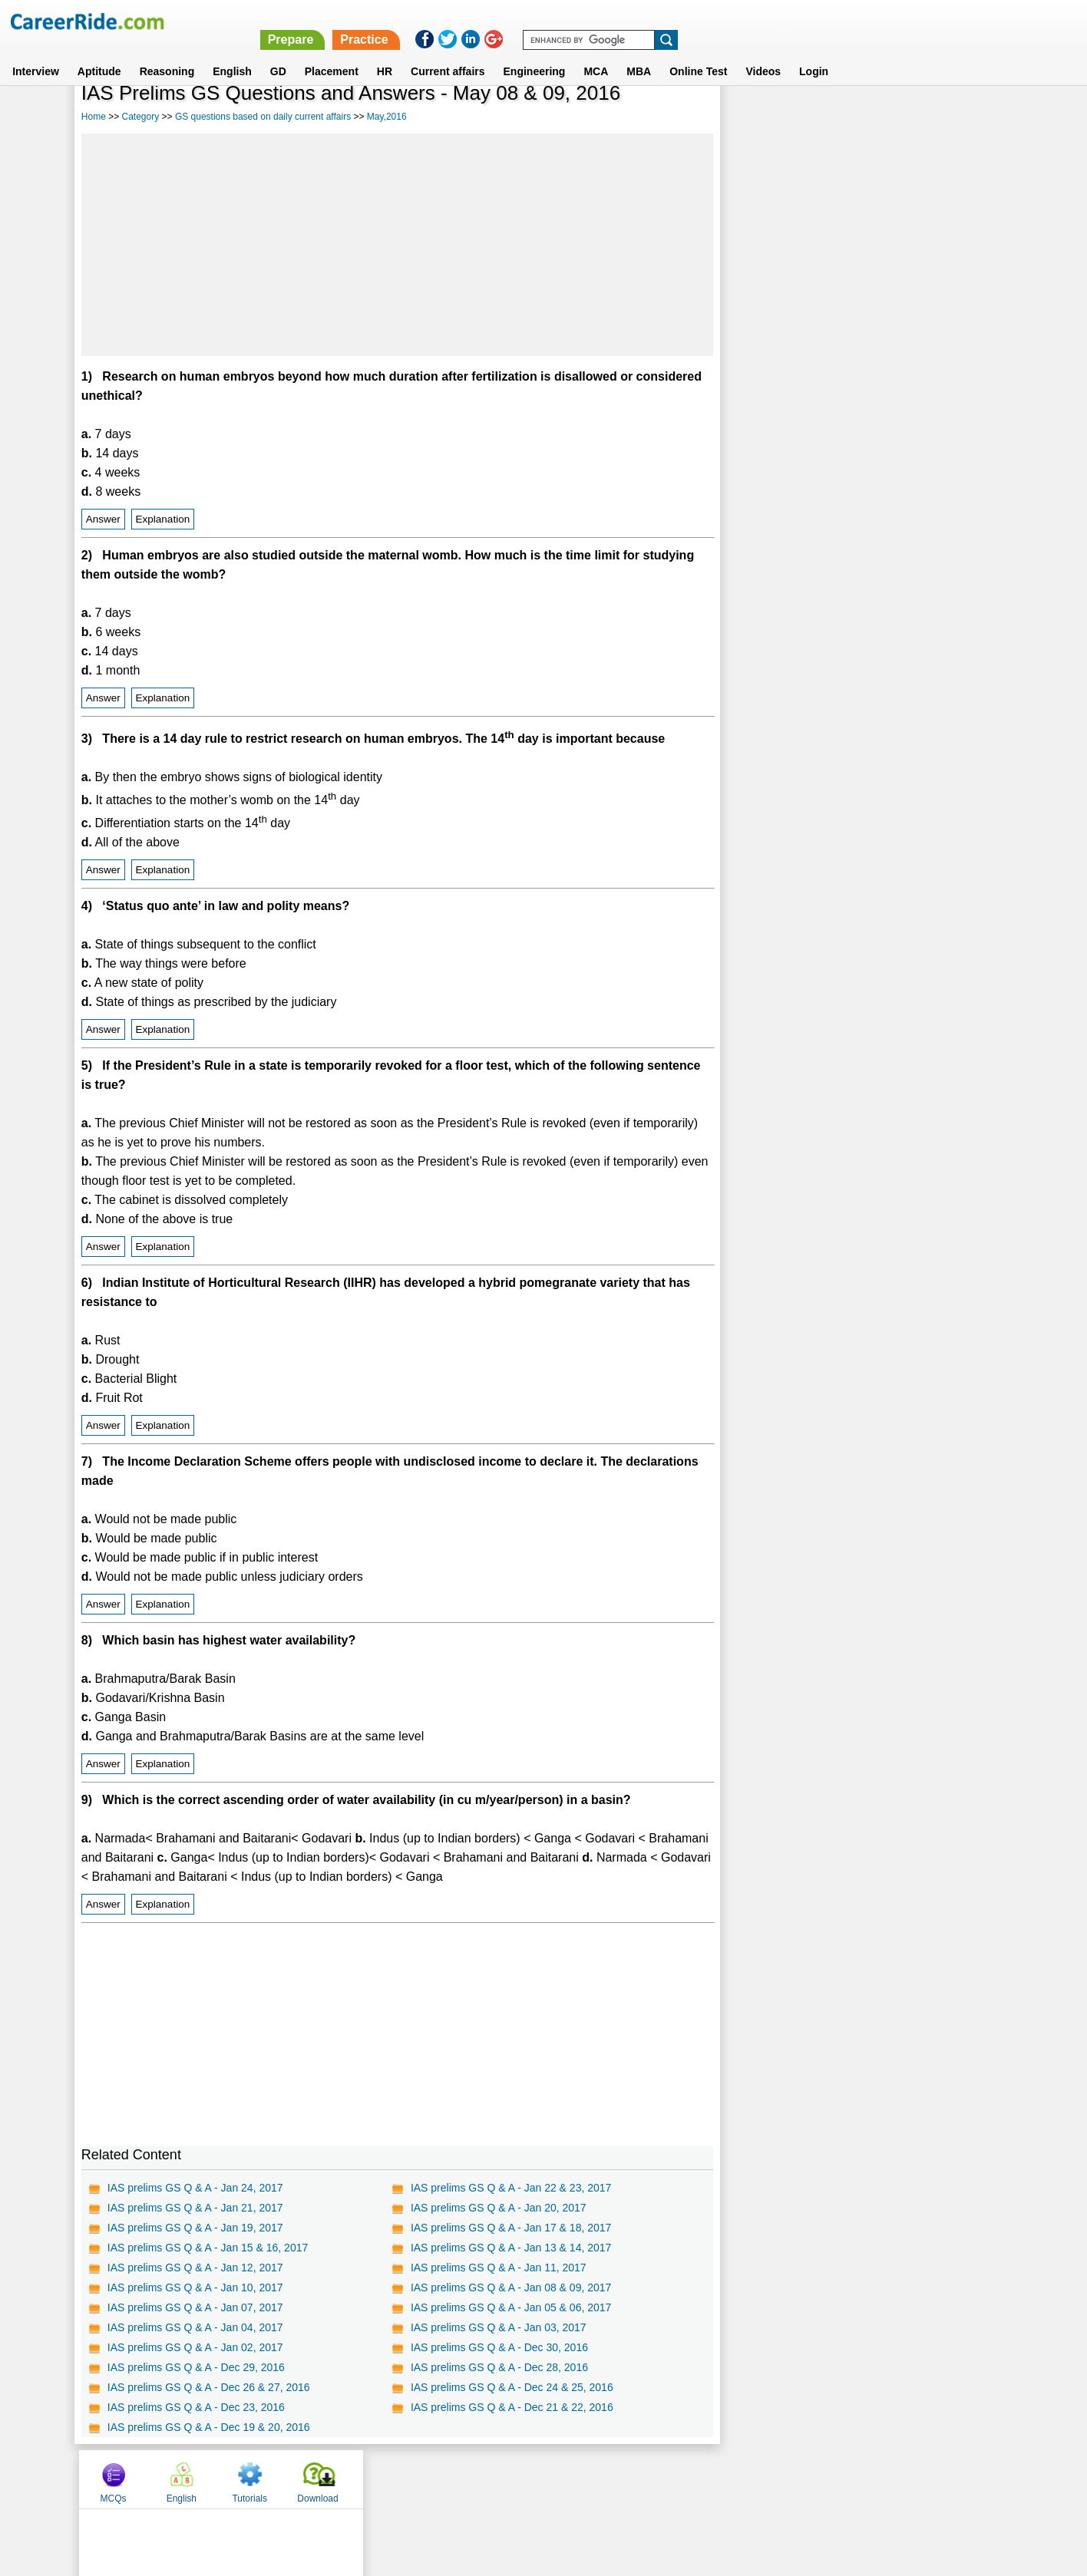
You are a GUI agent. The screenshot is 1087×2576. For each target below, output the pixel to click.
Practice (763, 21)
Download (962, 117)
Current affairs (447, 53)
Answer (103, 519)
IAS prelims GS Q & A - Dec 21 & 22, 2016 (512, 2407)
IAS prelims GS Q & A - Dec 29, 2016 (196, 2367)
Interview (35, 53)
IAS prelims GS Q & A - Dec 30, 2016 (499, 2347)
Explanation (163, 519)
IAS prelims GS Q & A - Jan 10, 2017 (195, 2287)
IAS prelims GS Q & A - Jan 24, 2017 (195, 2188)
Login (813, 53)
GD (278, 53)
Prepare (689, 21)
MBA (638, 53)
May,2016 (387, 116)
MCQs (758, 117)
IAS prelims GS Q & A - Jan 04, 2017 (195, 2327)
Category (141, 116)
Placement (331, 53)
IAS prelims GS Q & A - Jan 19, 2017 (195, 2227)
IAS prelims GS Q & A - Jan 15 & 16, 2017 (207, 2247)
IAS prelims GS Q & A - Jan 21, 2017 (195, 2208)
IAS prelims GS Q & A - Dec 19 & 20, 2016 (208, 2427)
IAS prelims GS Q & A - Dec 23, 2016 (196, 2407)
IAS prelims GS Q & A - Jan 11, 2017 (498, 2267)
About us (404, 2478)
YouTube (652, 2478)
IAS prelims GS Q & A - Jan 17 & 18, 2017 (511, 2227)
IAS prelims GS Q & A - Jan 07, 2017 (195, 2307)
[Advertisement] (397, 244)
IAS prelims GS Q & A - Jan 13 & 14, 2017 (511, 2247)
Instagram (711, 2478)
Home (93, 116)
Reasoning (167, 53)
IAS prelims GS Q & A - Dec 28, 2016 (499, 2367)
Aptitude (99, 53)
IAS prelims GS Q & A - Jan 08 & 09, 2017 (511, 2287)
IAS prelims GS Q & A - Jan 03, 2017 (498, 2327)
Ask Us (599, 2478)
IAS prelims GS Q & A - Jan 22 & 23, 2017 (511, 2188)
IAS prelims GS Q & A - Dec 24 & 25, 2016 (512, 2387)
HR (384, 53)
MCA (595, 53)
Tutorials (894, 117)
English (232, 53)
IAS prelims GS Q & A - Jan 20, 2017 (498, 2208)
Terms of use (536, 2478)
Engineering (535, 53)
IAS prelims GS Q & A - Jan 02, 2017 (195, 2347)
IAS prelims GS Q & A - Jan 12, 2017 (195, 2267)
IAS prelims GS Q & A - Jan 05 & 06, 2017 (511, 2307)
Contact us (465, 2478)
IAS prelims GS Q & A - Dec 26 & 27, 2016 (208, 2387)
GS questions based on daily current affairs (263, 116)
